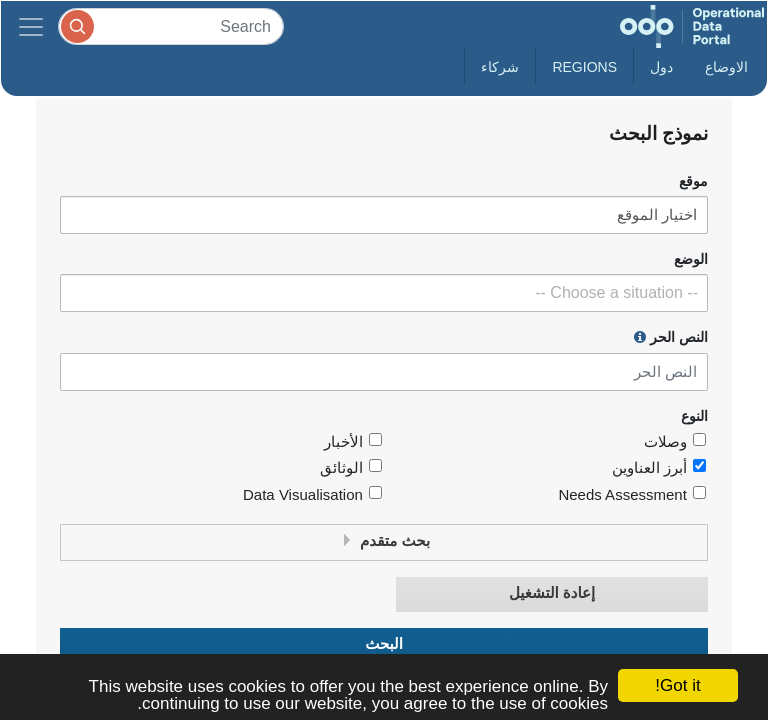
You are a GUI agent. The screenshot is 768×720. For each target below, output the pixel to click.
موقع (693, 181)
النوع (694, 416)
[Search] (171, 26)
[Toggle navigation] (31, 26)
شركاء (500, 67)
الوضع (691, 259)
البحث (384, 644)
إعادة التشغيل (552, 593)
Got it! (677, 685)
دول (661, 67)
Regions (584, 67)
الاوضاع (726, 67)
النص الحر (671, 337)
